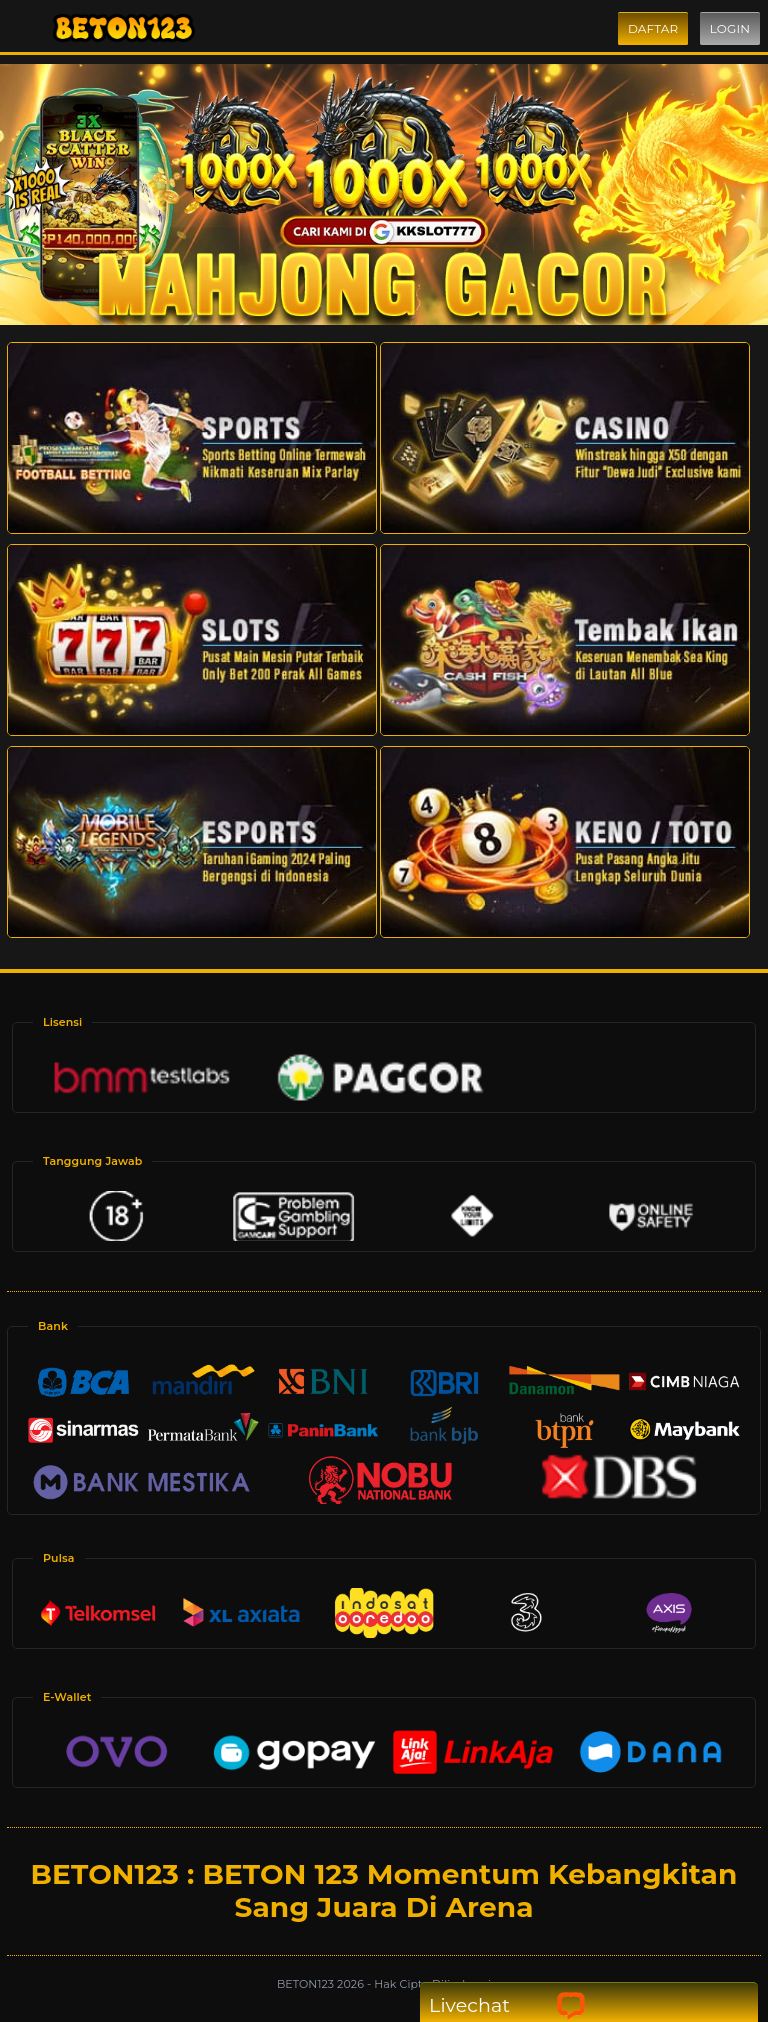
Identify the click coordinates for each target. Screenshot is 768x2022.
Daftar (653, 28)
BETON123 (307, 1984)
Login (730, 28)
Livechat (507, 2005)
